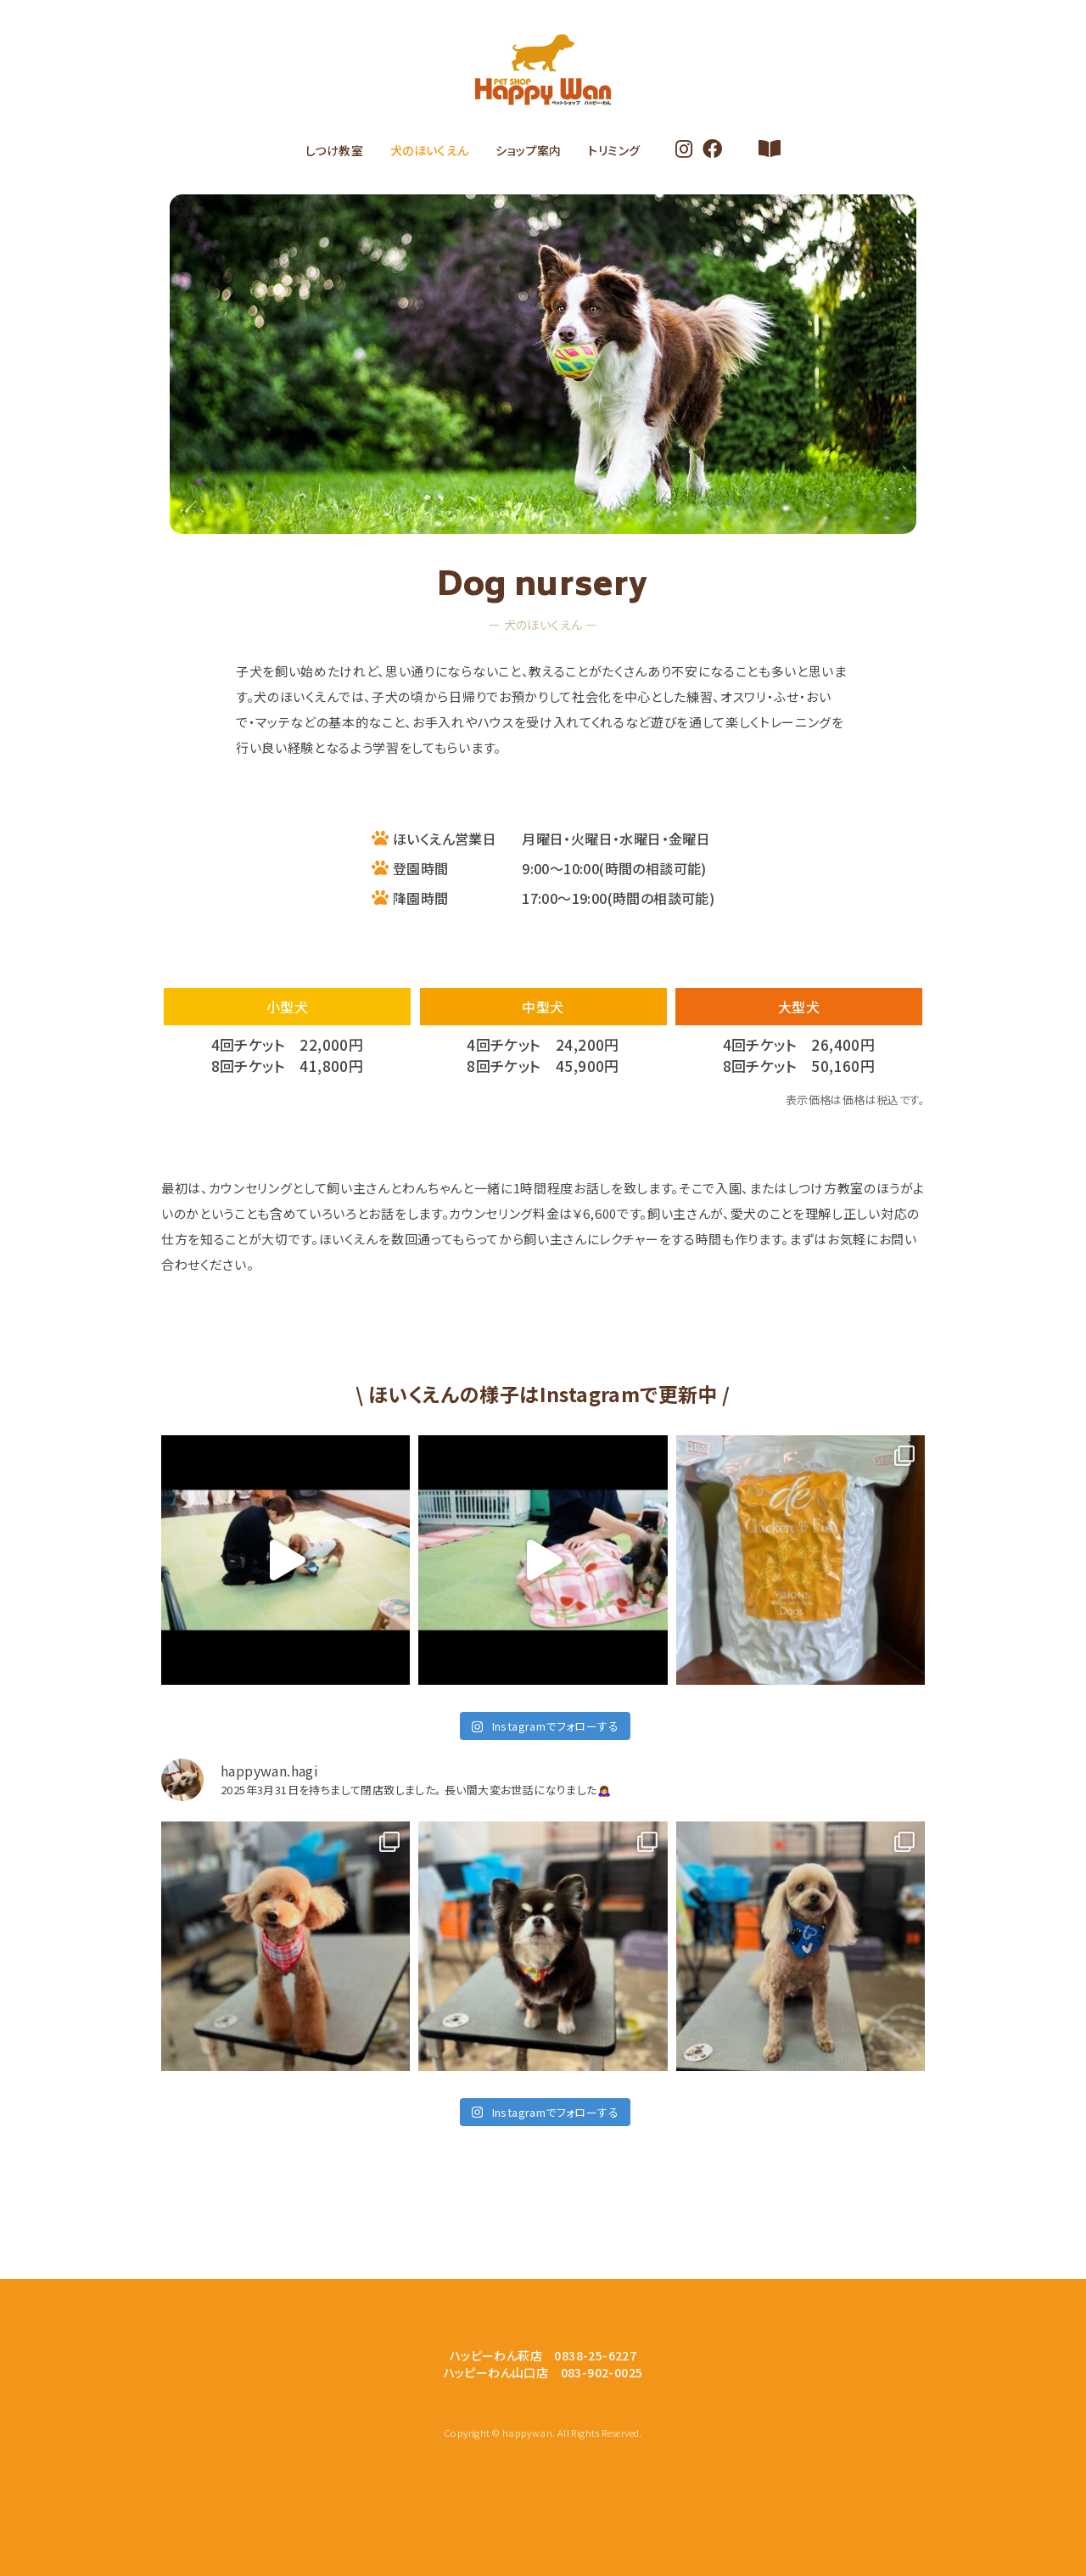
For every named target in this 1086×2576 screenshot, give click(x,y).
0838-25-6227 (595, 2355)
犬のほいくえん (429, 150)
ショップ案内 (528, 150)
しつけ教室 (334, 150)
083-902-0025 (602, 2372)
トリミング (614, 150)
